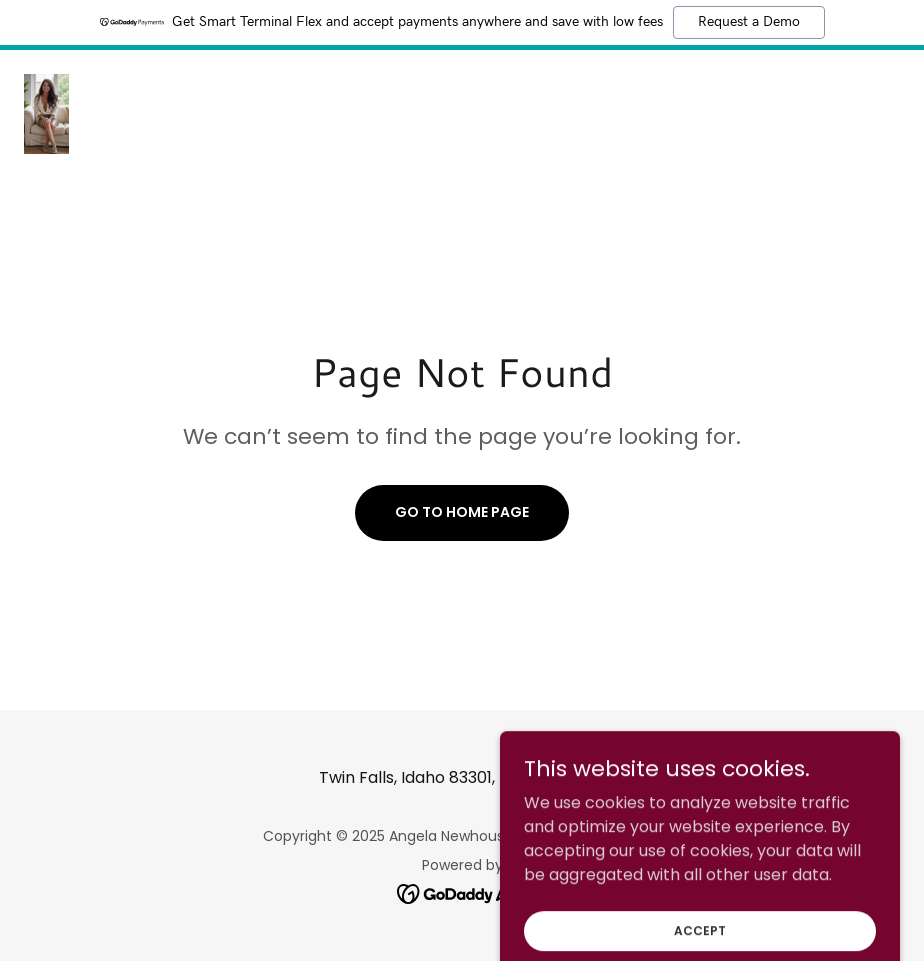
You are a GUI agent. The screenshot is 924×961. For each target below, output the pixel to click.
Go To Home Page (462, 512)
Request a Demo (749, 22)
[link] (46, 114)
